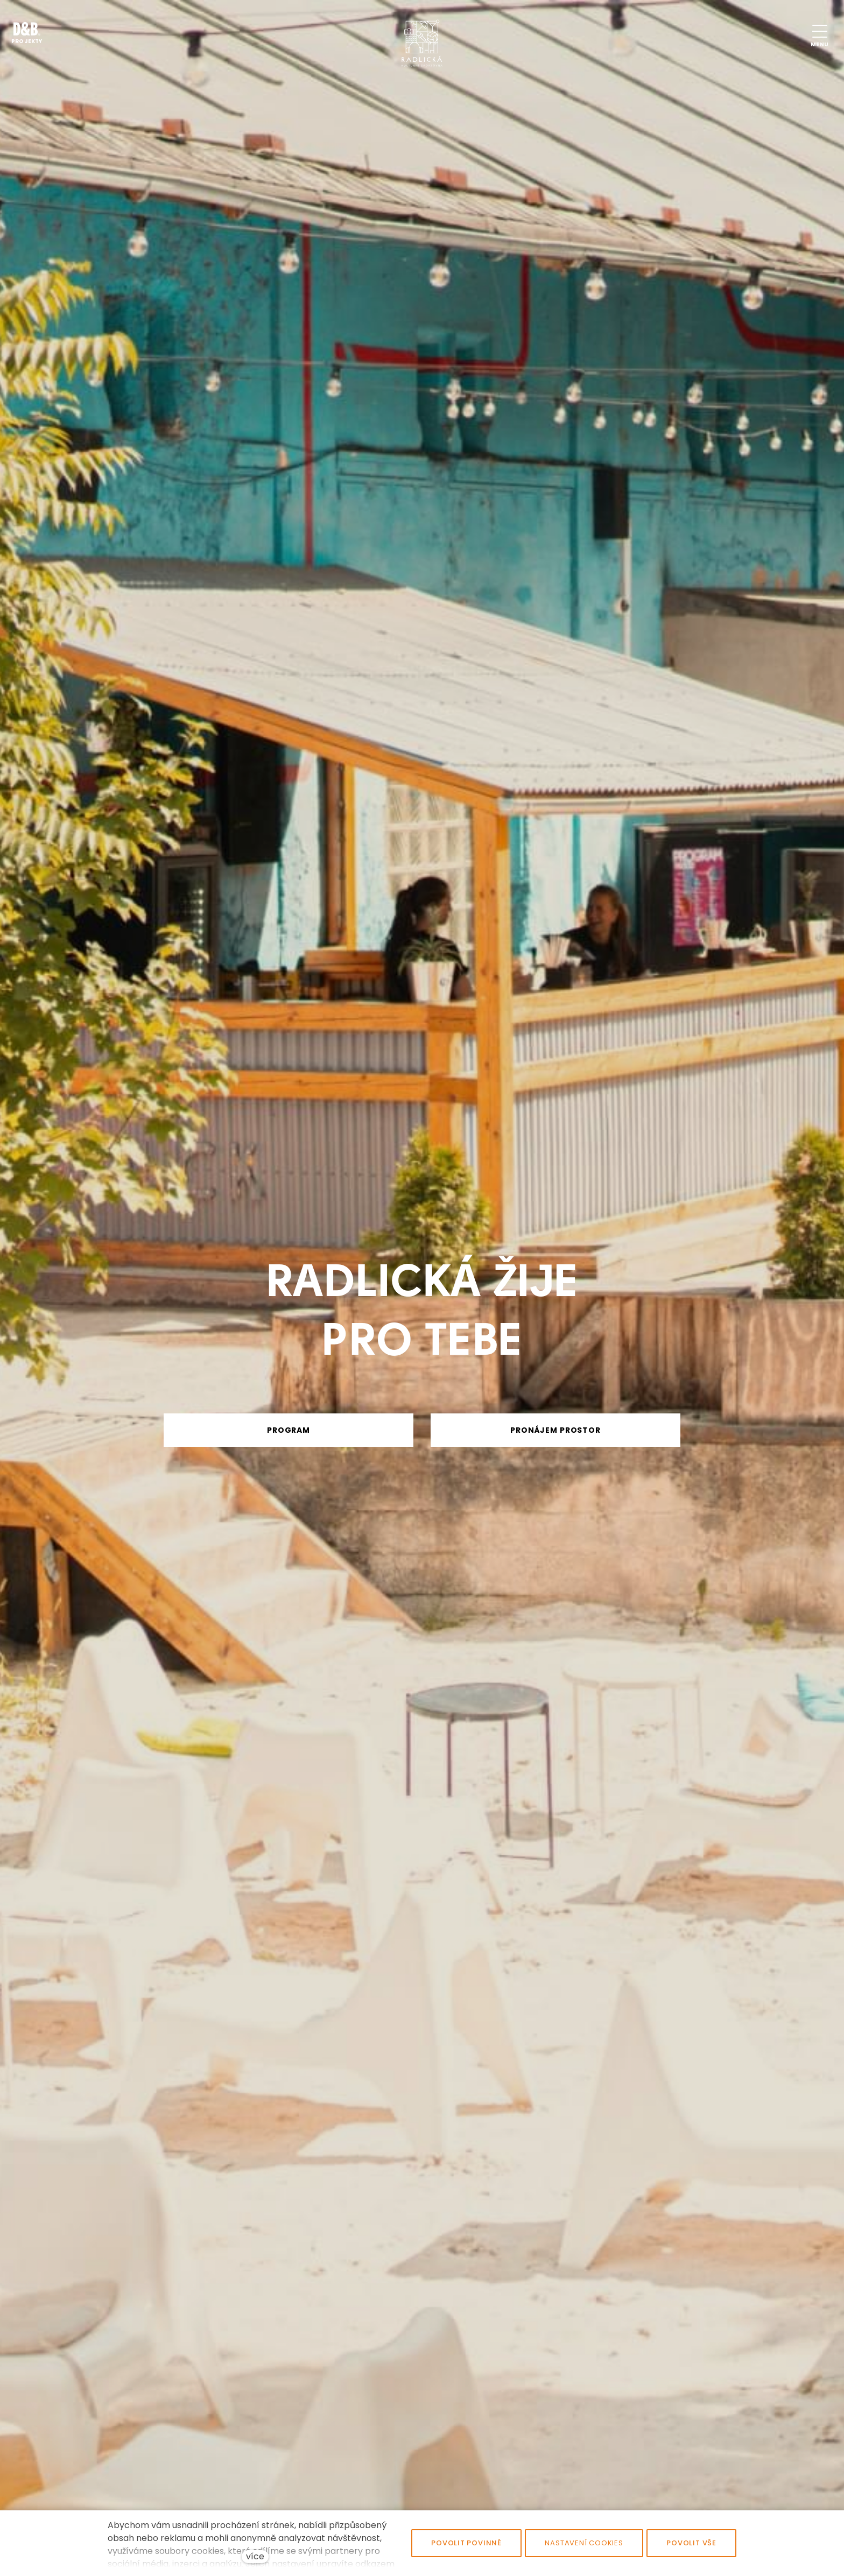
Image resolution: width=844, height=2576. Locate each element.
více (255, 2556)
